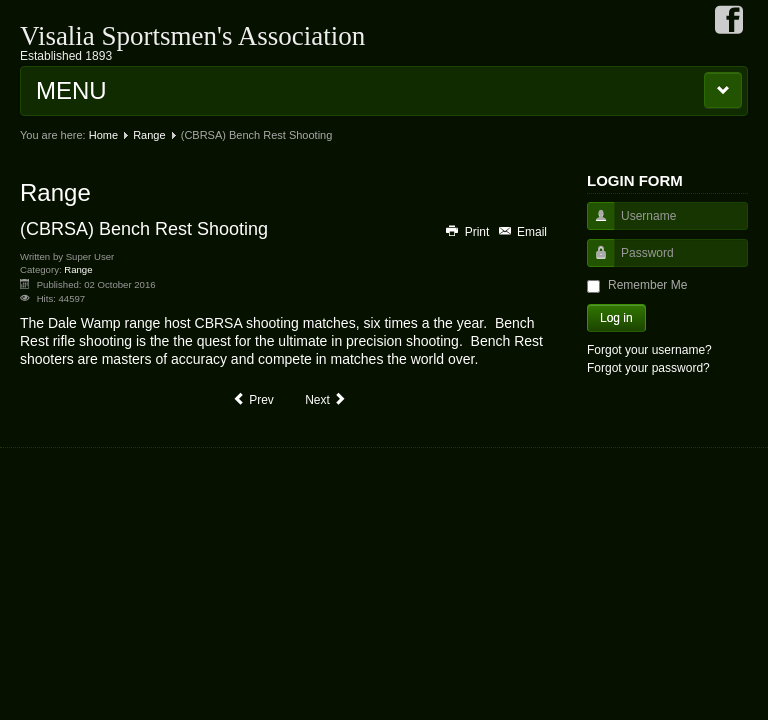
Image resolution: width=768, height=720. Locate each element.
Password (593, 262)
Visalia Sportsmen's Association (192, 36)
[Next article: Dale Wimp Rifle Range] (326, 400)
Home (103, 135)
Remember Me (647, 285)
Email (522, 232)
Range (149, 135)
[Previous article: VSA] (253, 400)
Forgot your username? (649, 350)
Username (593, 225)
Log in (616, 318)
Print (468, 232)
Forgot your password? (648, 368)
